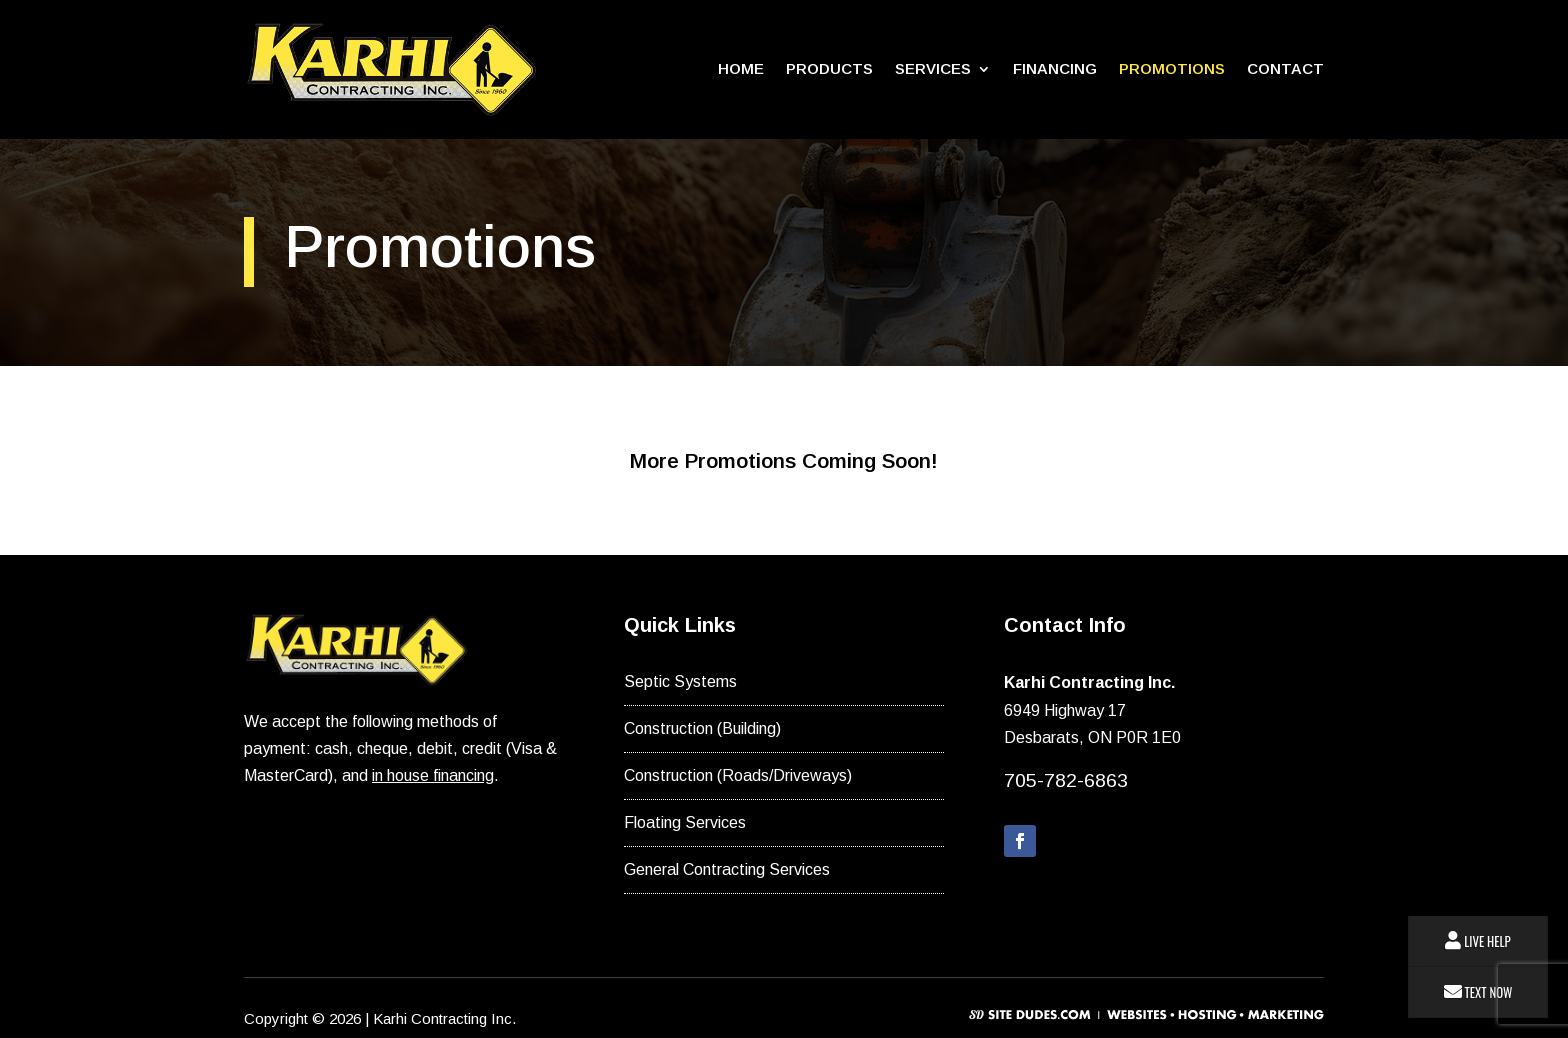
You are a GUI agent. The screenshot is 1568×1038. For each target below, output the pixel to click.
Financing (1055, 68)
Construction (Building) (702, 728)
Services (933, 68)
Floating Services (685, 822)
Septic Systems (680, 681)
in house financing (433, 775)
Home (741, 68)
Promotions (1172, 68)
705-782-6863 (1066, 780)
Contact (1285, 68)
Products (829, 68)
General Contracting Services (727, 869)
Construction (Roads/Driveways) (738, 775)
